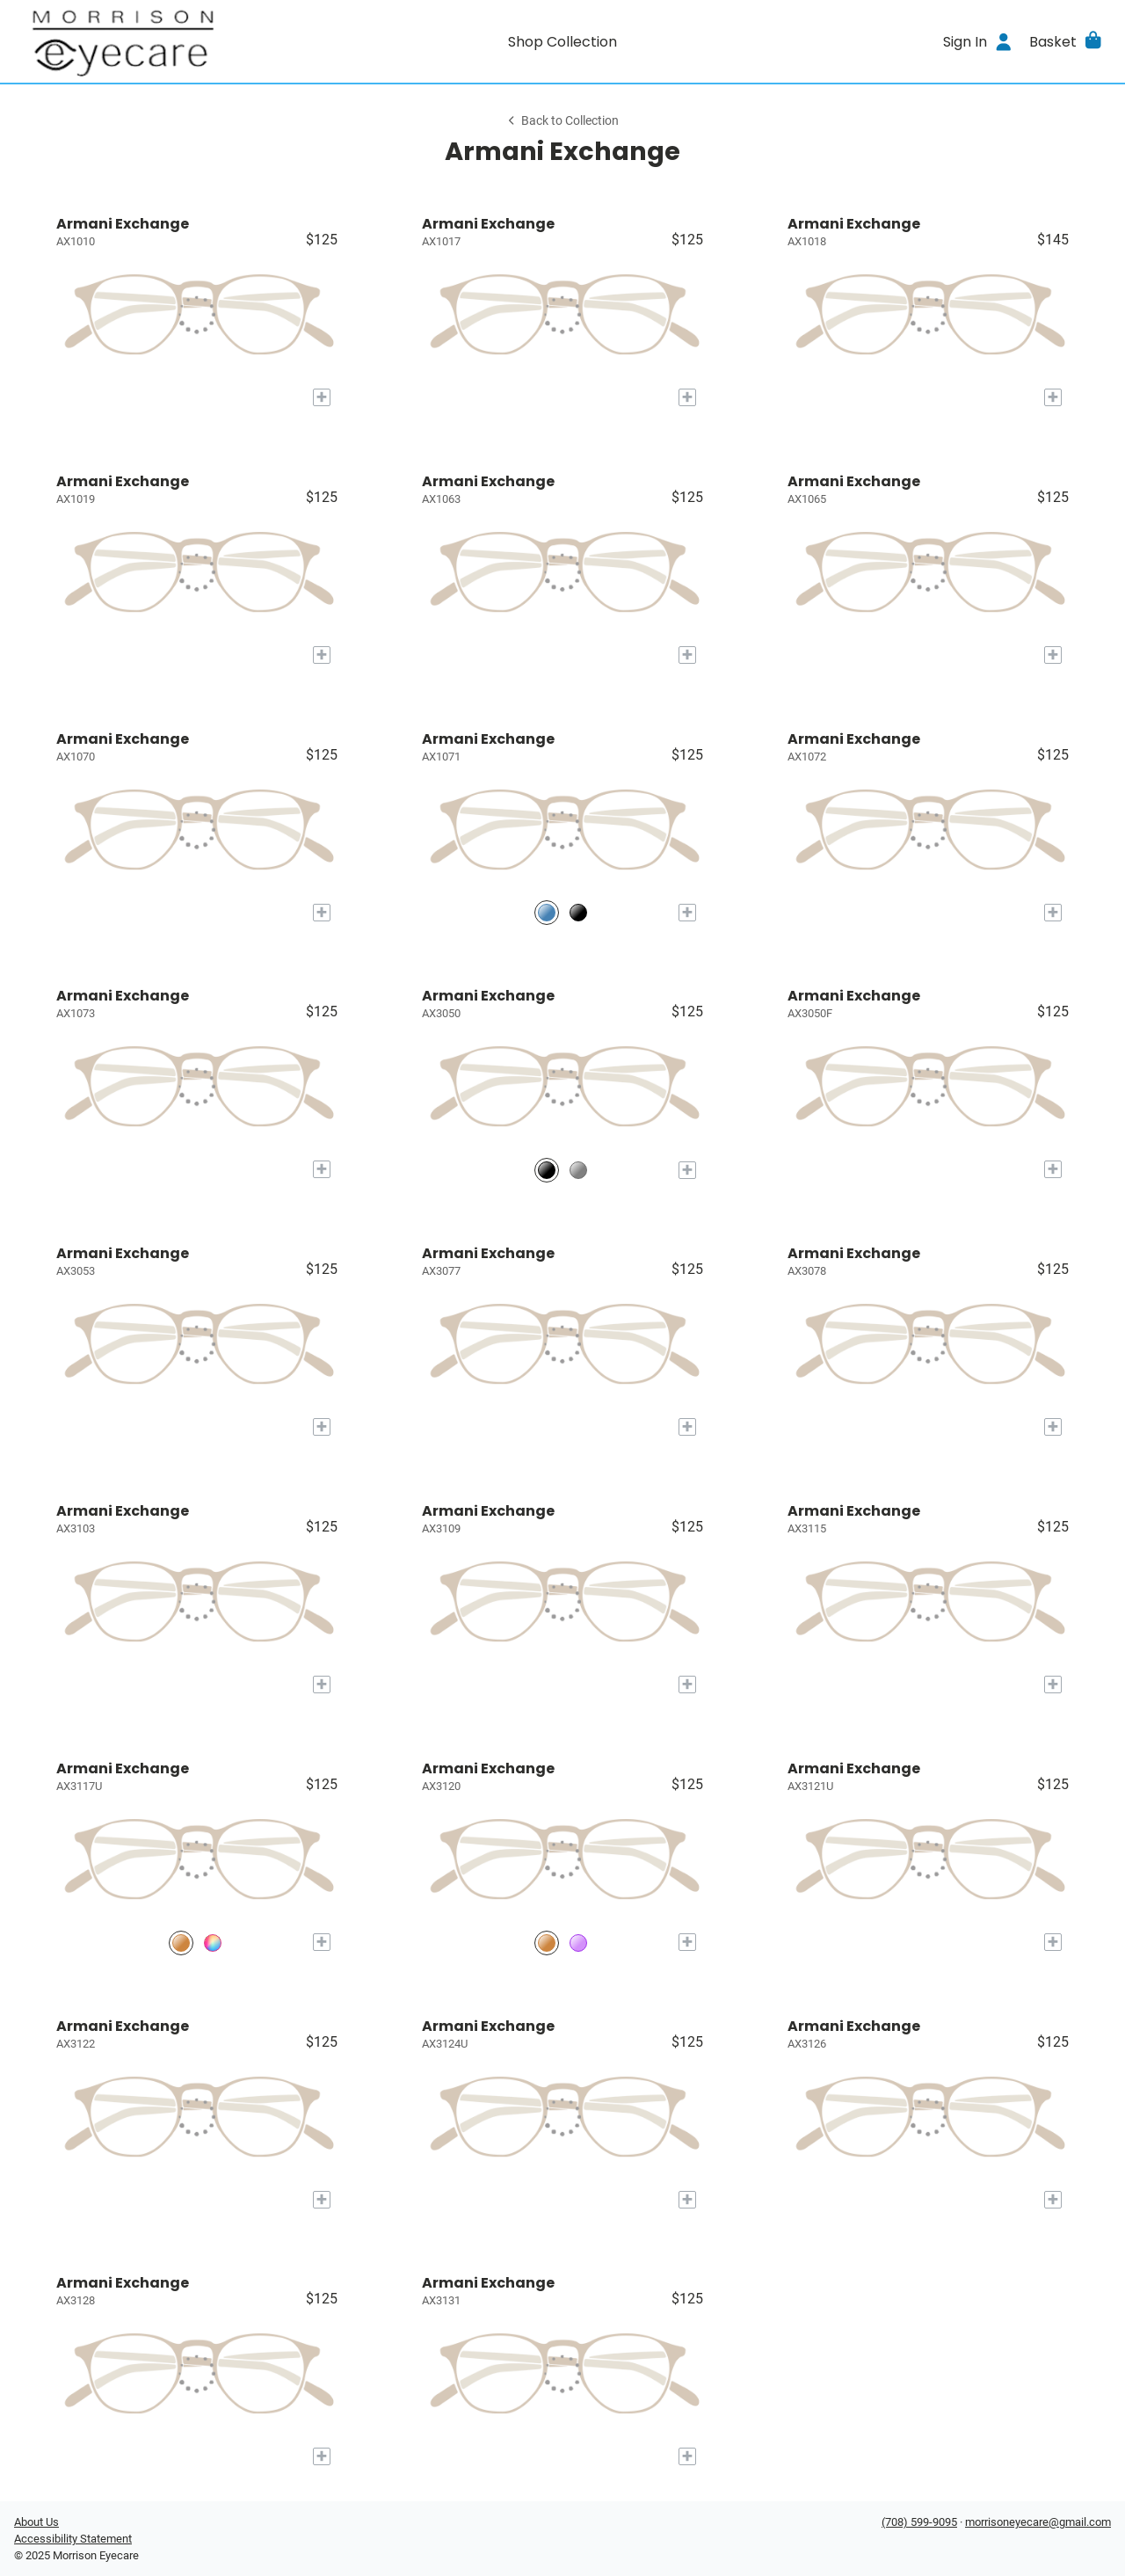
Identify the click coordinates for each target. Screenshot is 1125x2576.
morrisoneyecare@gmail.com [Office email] (1038, 2522)
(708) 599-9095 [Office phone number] (919, 2522)
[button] (1066, 41)
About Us (36, 2522)
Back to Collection (562, 120)
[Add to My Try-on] (322, 397)
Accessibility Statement (73, 2538)
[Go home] (151, 41)
